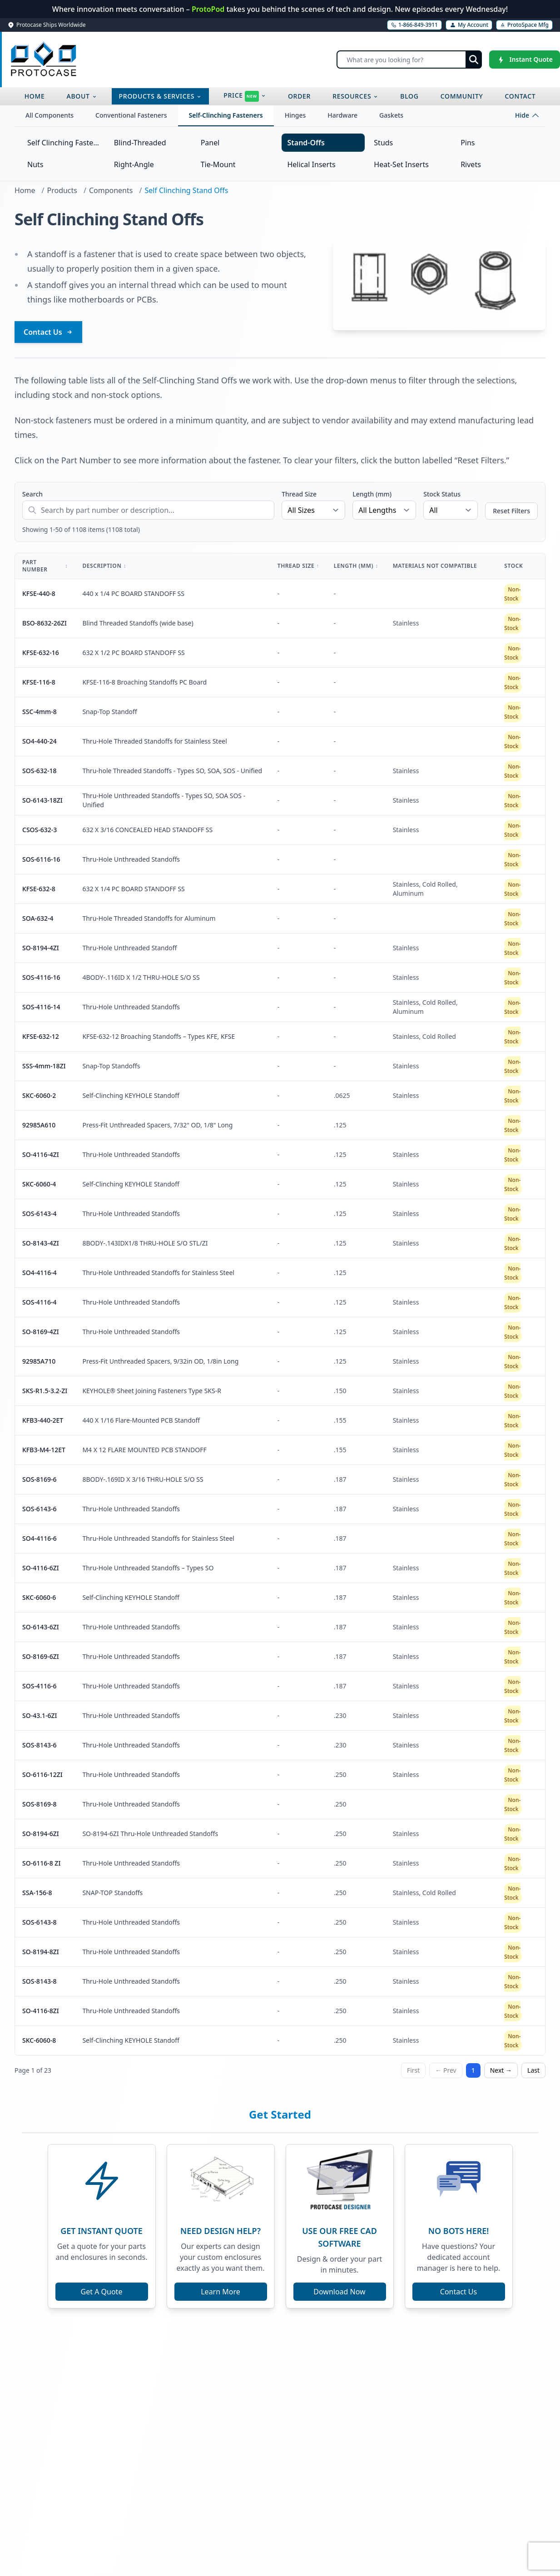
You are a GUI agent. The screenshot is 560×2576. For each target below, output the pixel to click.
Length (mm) (372, 494)
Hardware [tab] (342, 115)
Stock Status (442, 494)
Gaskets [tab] (391, 115)
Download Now (339, 2292)
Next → (501, 2070)
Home (25, 190)
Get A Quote (102, 2292)
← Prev (445, 2070)
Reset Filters (511, 510)
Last (533, 2070)
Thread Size (299, 494)
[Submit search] (474, 59)
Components (111, 190)
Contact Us (48, 332)
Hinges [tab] (295, 115)
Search (32, 494)
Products (62, 190)
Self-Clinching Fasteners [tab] (226, 115)
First (413, 2070)
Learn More (220, 2292)
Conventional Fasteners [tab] (131, 115)
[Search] (409, 59)
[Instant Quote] (524, 59)
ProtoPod (209, 9)
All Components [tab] (49, 115)
